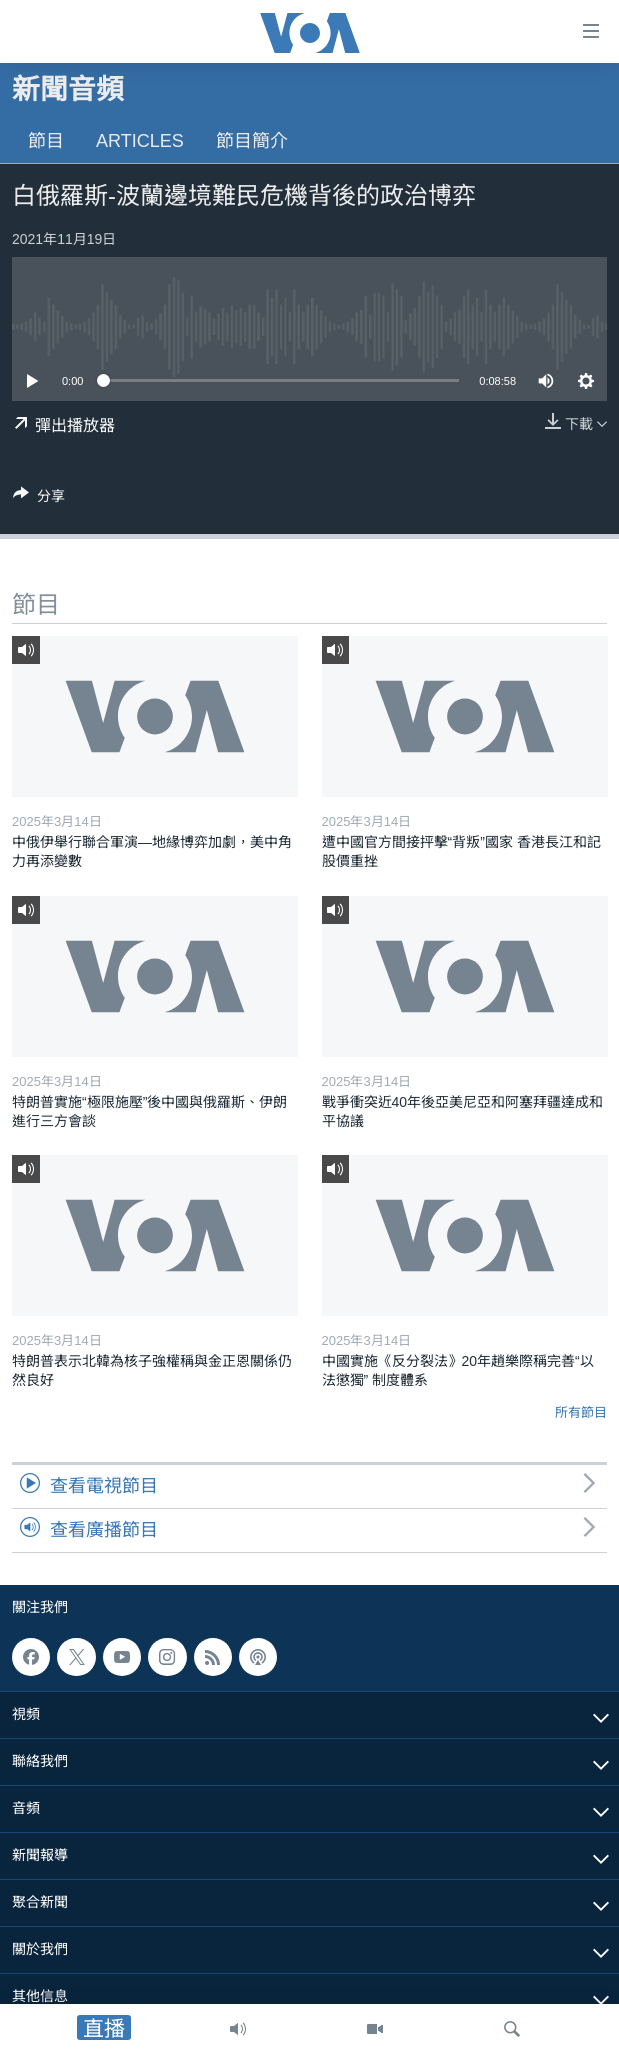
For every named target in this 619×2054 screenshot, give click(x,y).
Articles (140, 141)
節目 (46, 141)
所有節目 (581, 1412)
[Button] (39, 499)
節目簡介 (252, 141)
